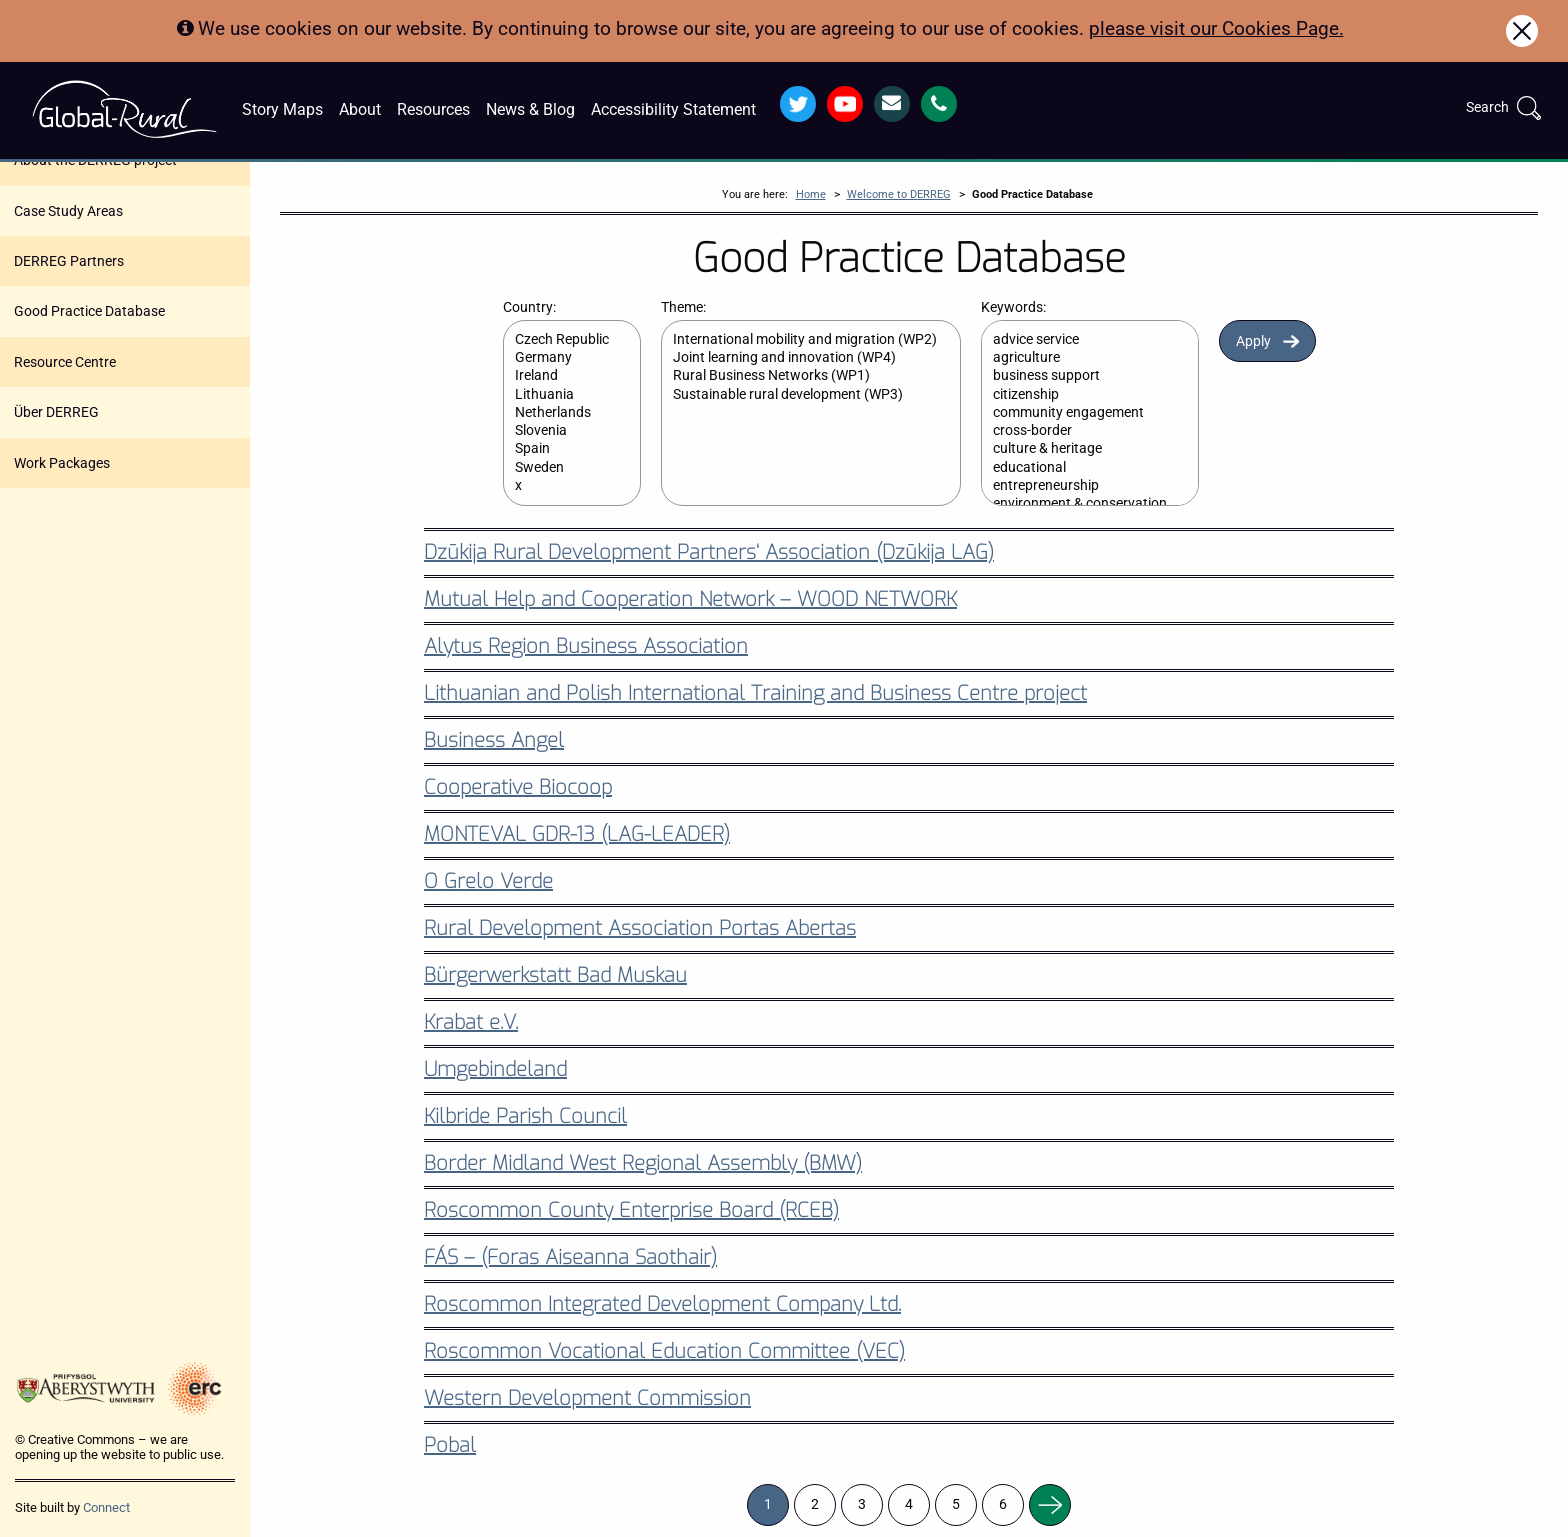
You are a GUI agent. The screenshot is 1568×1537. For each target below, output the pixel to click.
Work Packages (62, 463)
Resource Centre (65, 362)
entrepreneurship (1080, 486)
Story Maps (282, 109)
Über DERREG (56, 412)
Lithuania (562, 395)
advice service (1080, 340)
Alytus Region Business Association (586, 646)
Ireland (562, 376)
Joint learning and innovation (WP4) (801, 358)
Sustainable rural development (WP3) (801, 395)
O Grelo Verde (488, 881)
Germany (562, 358)
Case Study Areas (68, 211)
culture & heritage (1080, 449)
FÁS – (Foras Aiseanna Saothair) (570, 1257)
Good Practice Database (89, 311)
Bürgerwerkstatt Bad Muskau (555, 975)
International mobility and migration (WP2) (801, 340)
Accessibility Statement (673, 109)
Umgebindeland (495, 1069)
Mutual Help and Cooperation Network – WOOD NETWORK (690, 599)
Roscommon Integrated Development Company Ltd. (662, 1304)
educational (1080, 468)
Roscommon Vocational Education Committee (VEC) (664, 1351)
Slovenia (562, 431)
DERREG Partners (69, 261)
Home (811, 194)
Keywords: (1013, 307)
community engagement (1080, 413)
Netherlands (562, 413)
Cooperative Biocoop (518, 787)
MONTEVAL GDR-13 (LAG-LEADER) (577, 834)
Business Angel (494, 740)
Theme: (683, 307)
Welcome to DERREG (899, 194)
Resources (433, 109)
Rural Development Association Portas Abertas (640, 928)
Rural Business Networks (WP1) (801, 376)
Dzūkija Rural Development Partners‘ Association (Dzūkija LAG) (709, 552)
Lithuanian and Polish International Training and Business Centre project (755, 693)
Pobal (450, 1445)
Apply (1253, 341)
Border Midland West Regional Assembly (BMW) (643, 1163)
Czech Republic (562, 340)
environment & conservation (1080, 504)
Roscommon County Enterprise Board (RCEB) (631, 1210)
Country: (529, 307)
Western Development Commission (587, 1398)
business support (1080, 376)
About (360, 109)
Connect (106, 1507)
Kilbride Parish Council (525, 1116)
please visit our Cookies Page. (1216, 28)
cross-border (1080, 431)
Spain (562, 449)
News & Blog (530, 109)
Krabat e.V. (471, 1022)
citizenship (1080, 395)
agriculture (1080, 358)
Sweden (562, 468)
